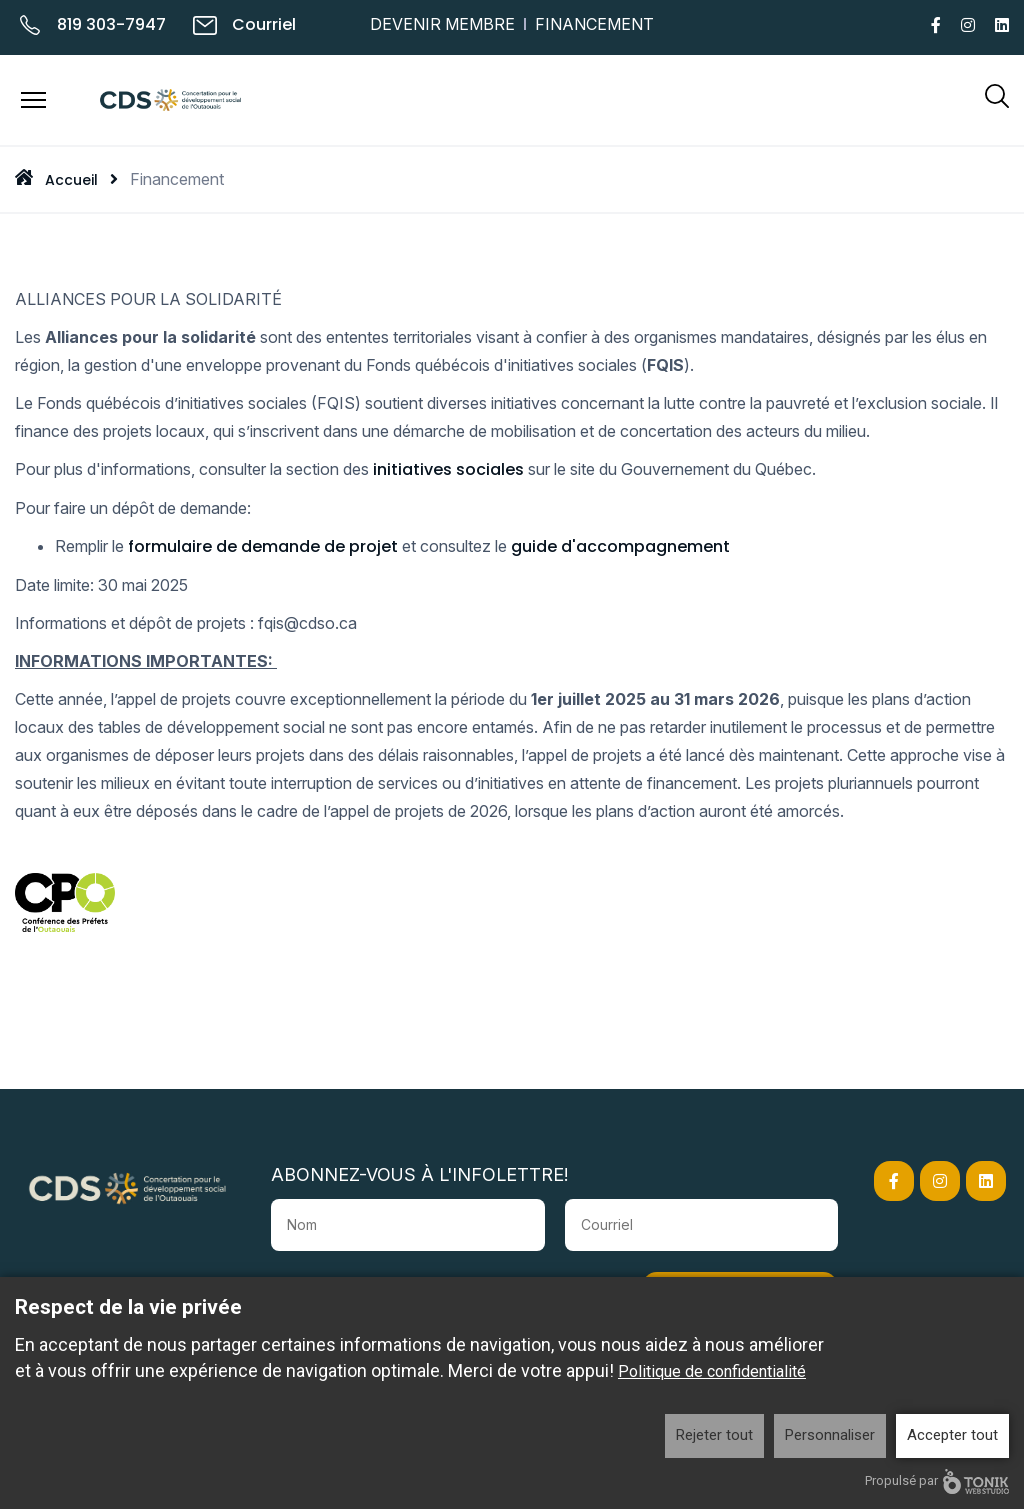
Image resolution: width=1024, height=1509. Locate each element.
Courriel (264, 24)
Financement (594, 24)
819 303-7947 (111, 24)
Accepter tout (952, 1435)
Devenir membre (442, 24)
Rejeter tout (714, 1435)
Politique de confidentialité (712, 1371)
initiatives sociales (448, 469)
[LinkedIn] (1002, 25)
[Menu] (33, 100)
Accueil (71, 180)
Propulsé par (937, 1481)
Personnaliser (830, 1435)
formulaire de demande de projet (263, 546)
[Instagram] (968, 25)
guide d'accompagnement (620, 546)
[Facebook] (936, 25)
